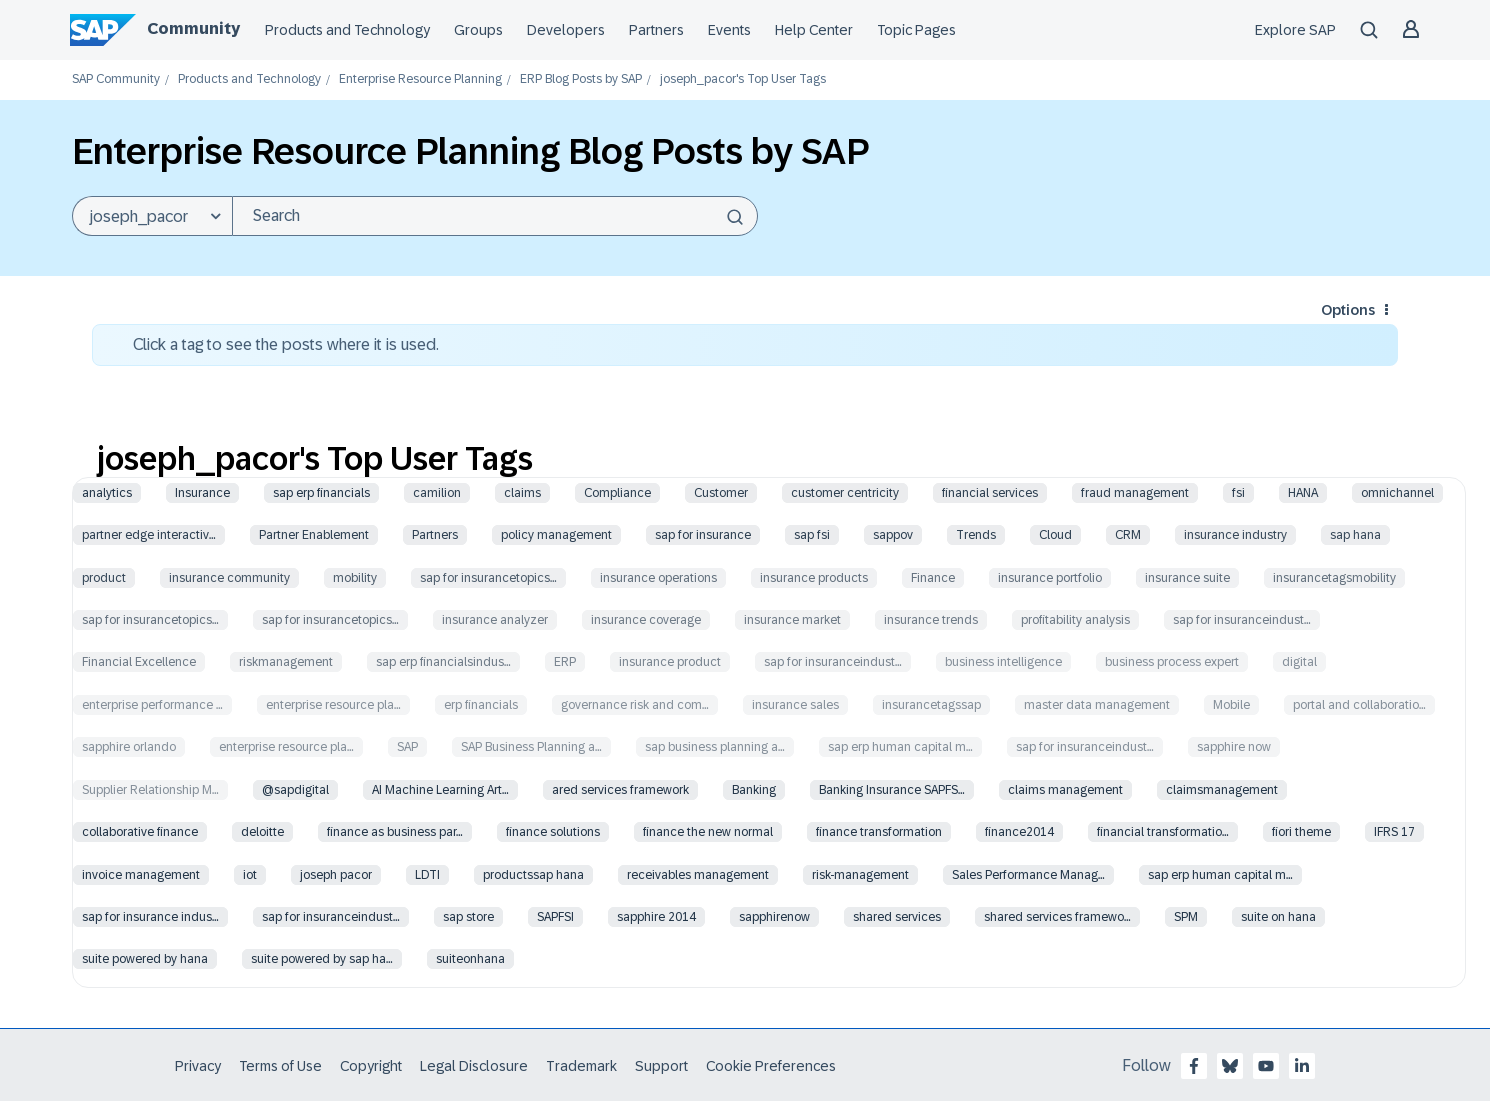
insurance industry (1235, 535)
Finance (933, 578)
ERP (565, 662)
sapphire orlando (129, 747)
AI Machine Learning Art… (440, 790)
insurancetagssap (931, 705)
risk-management (860, 875)
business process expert (1172, 662)
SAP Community (116, 79)
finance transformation (879, 832)
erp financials (481, 705)
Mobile (1231, 705)
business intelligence (1003, 662)
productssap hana (533, 875)
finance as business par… (395, 832)
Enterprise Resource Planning (420, 79)
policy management (556, 535)
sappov (893, 535)
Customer (721, 493)
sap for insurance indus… (150, 917)
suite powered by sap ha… (322, 959)
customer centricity (845, 493)
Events (729, 30)
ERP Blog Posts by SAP (581, 79)
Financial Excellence (139, 662)
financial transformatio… (1163, 832)
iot (250, 875)
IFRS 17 (1394, 832)
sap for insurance (703, 535)
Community (193, 28)
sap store (468, 917)
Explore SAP (1295, 30)
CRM (1128, 535)
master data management (1097, 705)
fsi (1238, 493)
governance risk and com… (635, 705)
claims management (1065, 790)
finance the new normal (708, 832)
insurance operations (658, 578)
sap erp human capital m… (900, 747)
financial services (990, 493)
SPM (1186, 917)
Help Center (814, 30)
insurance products (814, 578)
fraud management (1135, 493)
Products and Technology (347, 30)
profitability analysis (1075, 620)
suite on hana (1278, 917)
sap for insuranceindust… (1242, 620)
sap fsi (812, 535)
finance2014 (1019, 832)
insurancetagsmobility (1334, 578)
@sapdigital (295, 790)
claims (522, 493)
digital (1299, 662)
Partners (656, 30)
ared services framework (620, 790)
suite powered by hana (145, 959)
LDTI (427, 875)
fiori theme (1301, 832)
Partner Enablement (314, 535)
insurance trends (931, 620)
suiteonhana (470, 959)
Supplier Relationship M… (150, 790)
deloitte (262, 832)
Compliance (617, 493)
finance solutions (553, 832)
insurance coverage (646, 620)
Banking (754, 790)
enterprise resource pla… (333, 705)
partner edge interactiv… (149, 535)
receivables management (698, 875)
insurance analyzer (495, 620)
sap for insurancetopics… (488, 578)
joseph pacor (336, 875)
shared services (897, 917)
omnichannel (1397, 493)
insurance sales (795, 705)
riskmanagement (286, 662)
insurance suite (1187, 578)
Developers (566, 30)
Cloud (1055, 535)
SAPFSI (555, 917)
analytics (107, 493)
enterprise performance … (152, 705)
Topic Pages (916, 30)
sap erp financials (321, 493)
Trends (976, 535)
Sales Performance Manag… (1028, 875)
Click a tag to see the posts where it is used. (286, 344)
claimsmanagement (1222, 790)
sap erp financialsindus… (443, 662)
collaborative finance (140, 832)
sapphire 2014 (656, 917)
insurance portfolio (1050, 578)
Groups (478, 30)
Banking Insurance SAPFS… (892, 790)
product (104, 578)
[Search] (495, 216)
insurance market (792, 620)
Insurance (202, 493)
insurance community (229, 578)
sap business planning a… (715, 747)
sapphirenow (774, 917)
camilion (437, 493)
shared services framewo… (1057, 917)
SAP (407, 747)
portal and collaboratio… (1359, 705)
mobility (355, 578)
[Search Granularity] (152, 216)
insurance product (670, 662)
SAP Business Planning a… (531, 747)
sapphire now (1234, 747)
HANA (1303, 493)
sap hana (1355, 535)
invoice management (141, 875)
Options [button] (1348, 310)
